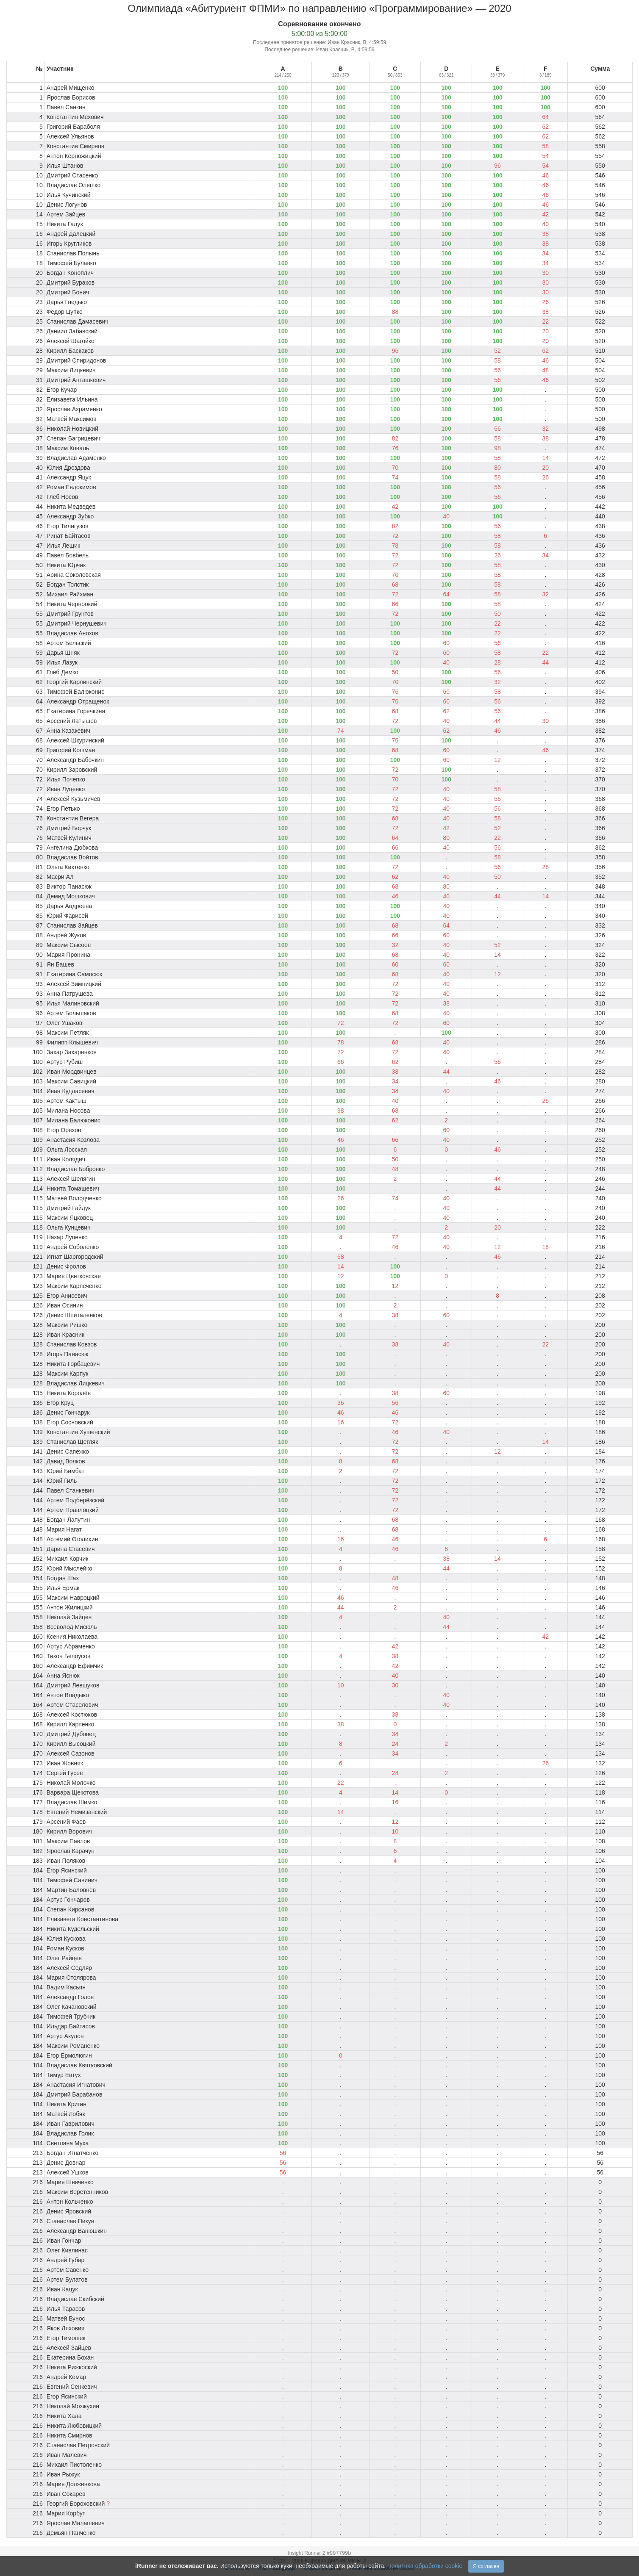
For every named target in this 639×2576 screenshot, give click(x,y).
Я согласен (486, 2566)
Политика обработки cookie (424, 2565)
